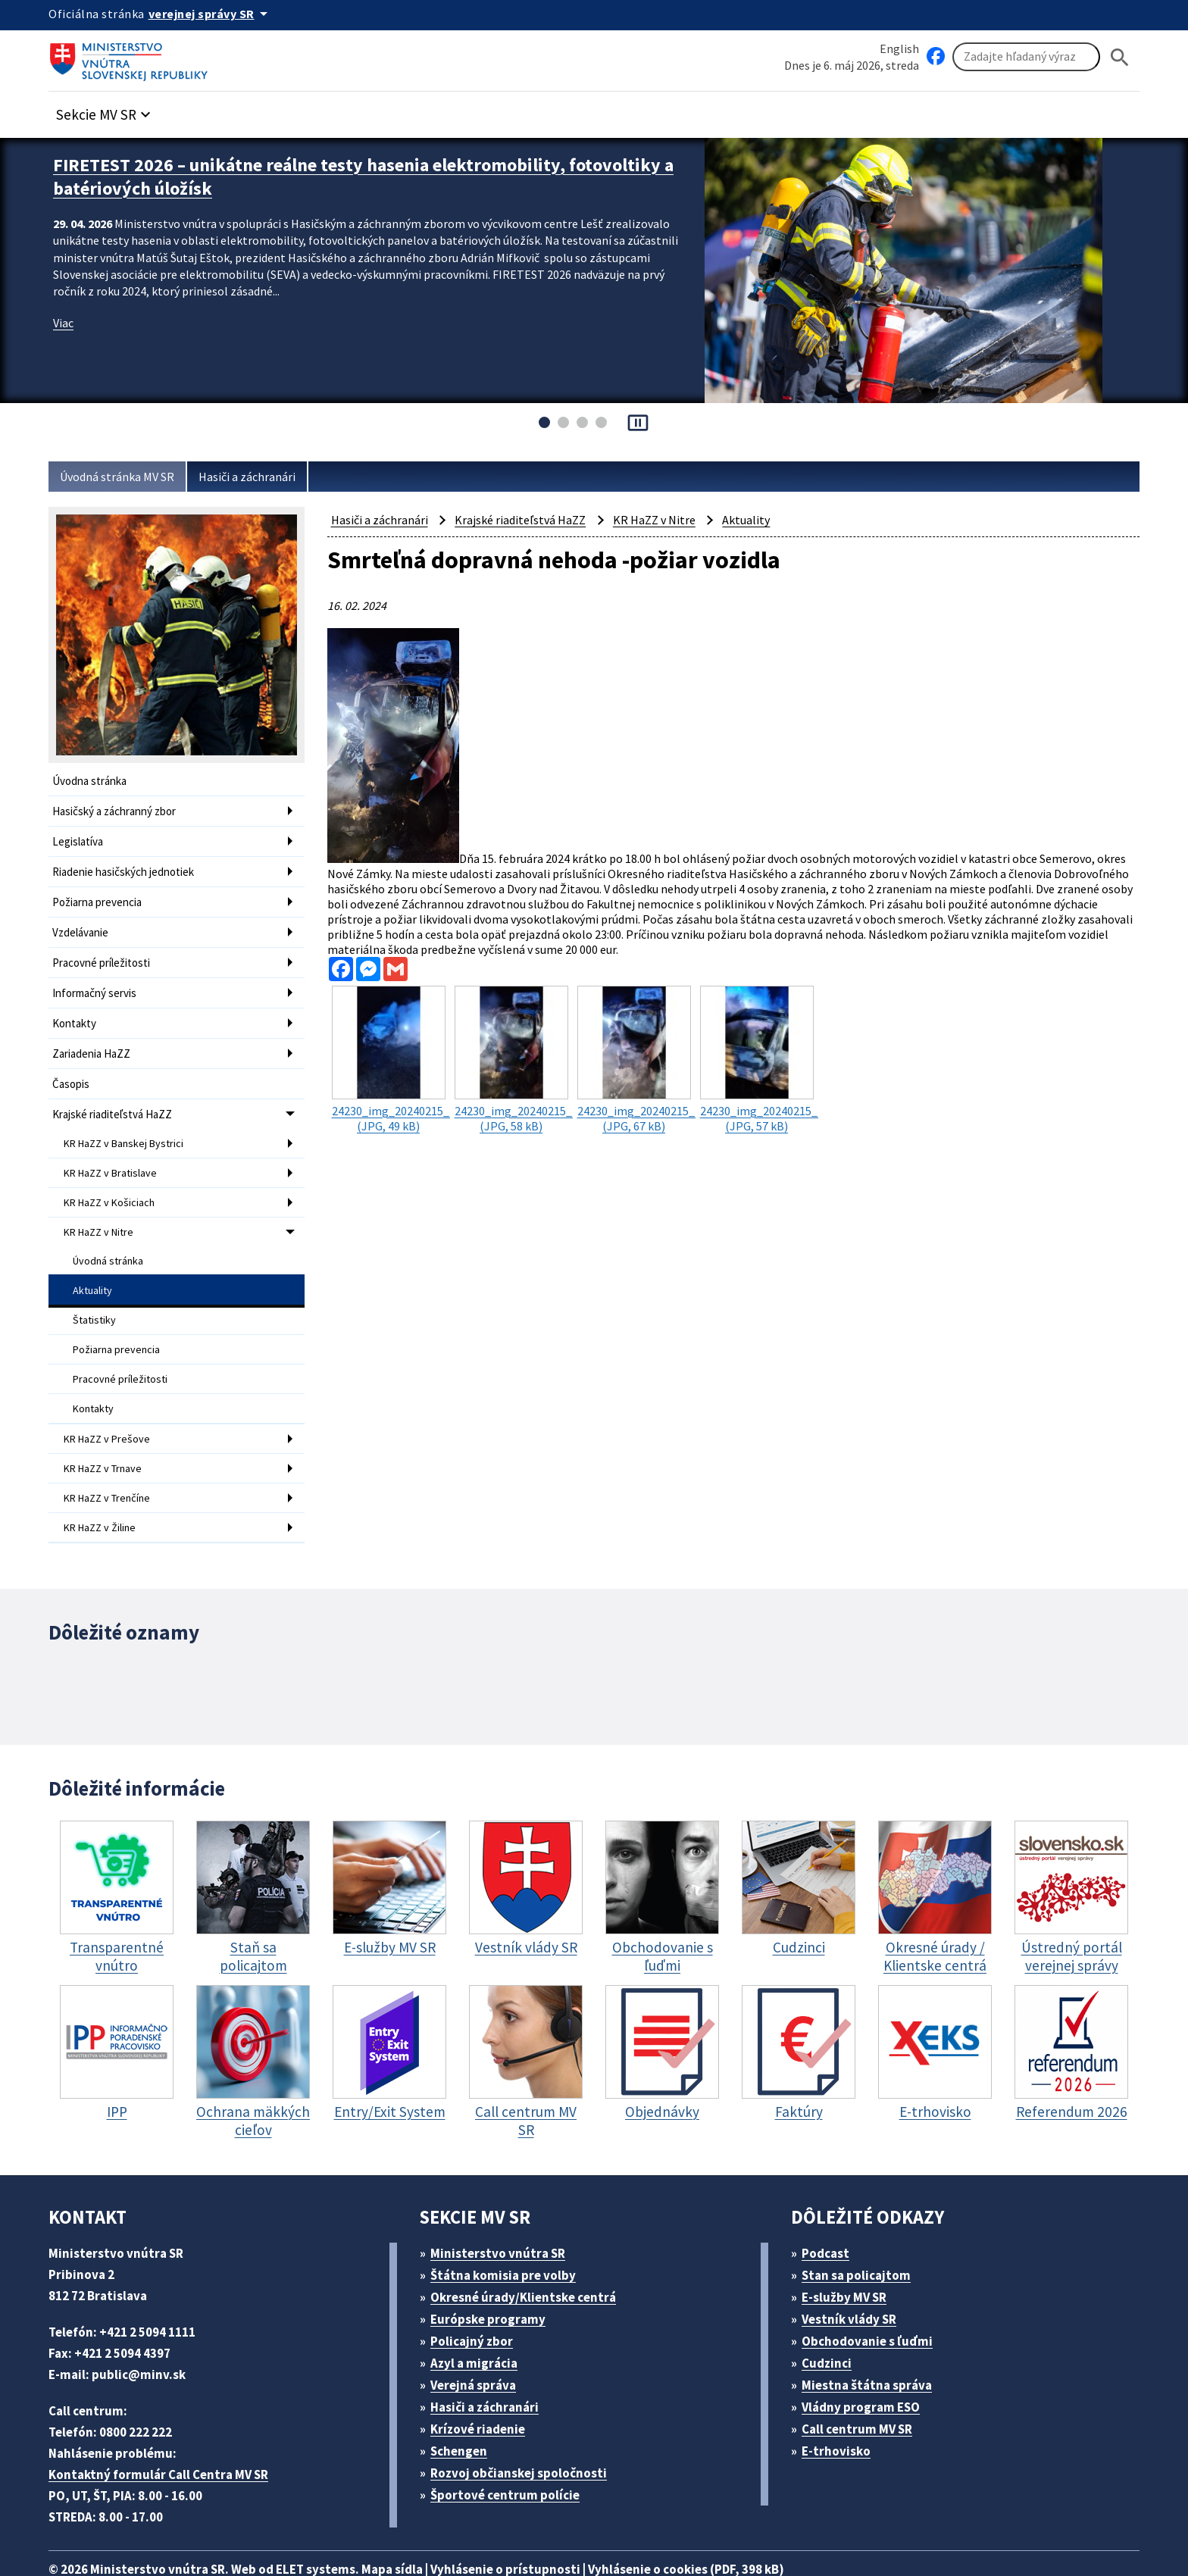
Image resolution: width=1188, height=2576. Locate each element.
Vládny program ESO (869, 2365)
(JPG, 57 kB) (759, 1046)
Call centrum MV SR (865, 2387)
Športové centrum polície (510, 2453)
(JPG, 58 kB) (514, 1046)
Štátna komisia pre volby (509, 2233)
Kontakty (74, 1011)
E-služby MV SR (853, 2255)
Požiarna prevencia (100, 895)
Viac (65, 317)
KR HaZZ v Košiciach (114, 1181)
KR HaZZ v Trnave (108, 1433)
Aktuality (93, 1264)
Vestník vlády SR (856, 2277)
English (899, 48)
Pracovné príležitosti (103, 953)
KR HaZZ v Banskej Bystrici (129, 1125)
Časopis (72, 1068)
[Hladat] (1120, 57)
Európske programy (494, 2277)
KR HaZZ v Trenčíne (112, 1461)
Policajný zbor (477, 2299)
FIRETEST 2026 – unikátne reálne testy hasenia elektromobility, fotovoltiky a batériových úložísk (326, 174)
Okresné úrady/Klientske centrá (529, 2255)
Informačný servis (97, 982)
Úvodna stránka (92, 780)
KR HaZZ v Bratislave (115, 1153)
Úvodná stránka (110, 1236)
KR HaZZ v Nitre (103, 1209)
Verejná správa (479, 2343)
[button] (111, 111)
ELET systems (331, 2527)
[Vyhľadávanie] (1026, 57)
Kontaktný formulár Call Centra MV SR (164, 2432)
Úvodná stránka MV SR (123, 476)
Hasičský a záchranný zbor (120, 809)
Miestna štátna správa (871, 2343)
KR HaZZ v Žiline (104, 1489)
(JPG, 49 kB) (391, 1046)
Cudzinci (831, 2321)
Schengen (464, 2409)
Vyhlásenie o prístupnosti (535, 2527)
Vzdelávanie (83, 924)
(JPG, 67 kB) (636, 1046)
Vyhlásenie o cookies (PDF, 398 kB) (729, 2527)
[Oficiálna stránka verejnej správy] (216, 14)
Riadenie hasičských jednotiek (128, 867)
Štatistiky (94, 1292)
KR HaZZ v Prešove (111, 1405)
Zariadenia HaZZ (95, 1039)
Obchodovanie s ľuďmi (875, 2299)
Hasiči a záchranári (262, 476)
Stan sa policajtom (861, 2233)
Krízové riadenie (483, 2387)
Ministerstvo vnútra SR (503, 2211)
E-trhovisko (840, 2409)
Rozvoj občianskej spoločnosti (527, 2431)
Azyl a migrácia (480, 2321)
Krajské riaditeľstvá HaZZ (116, 1097)
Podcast (830, 2211)
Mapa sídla (414, 2527)
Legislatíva (79, 838)
